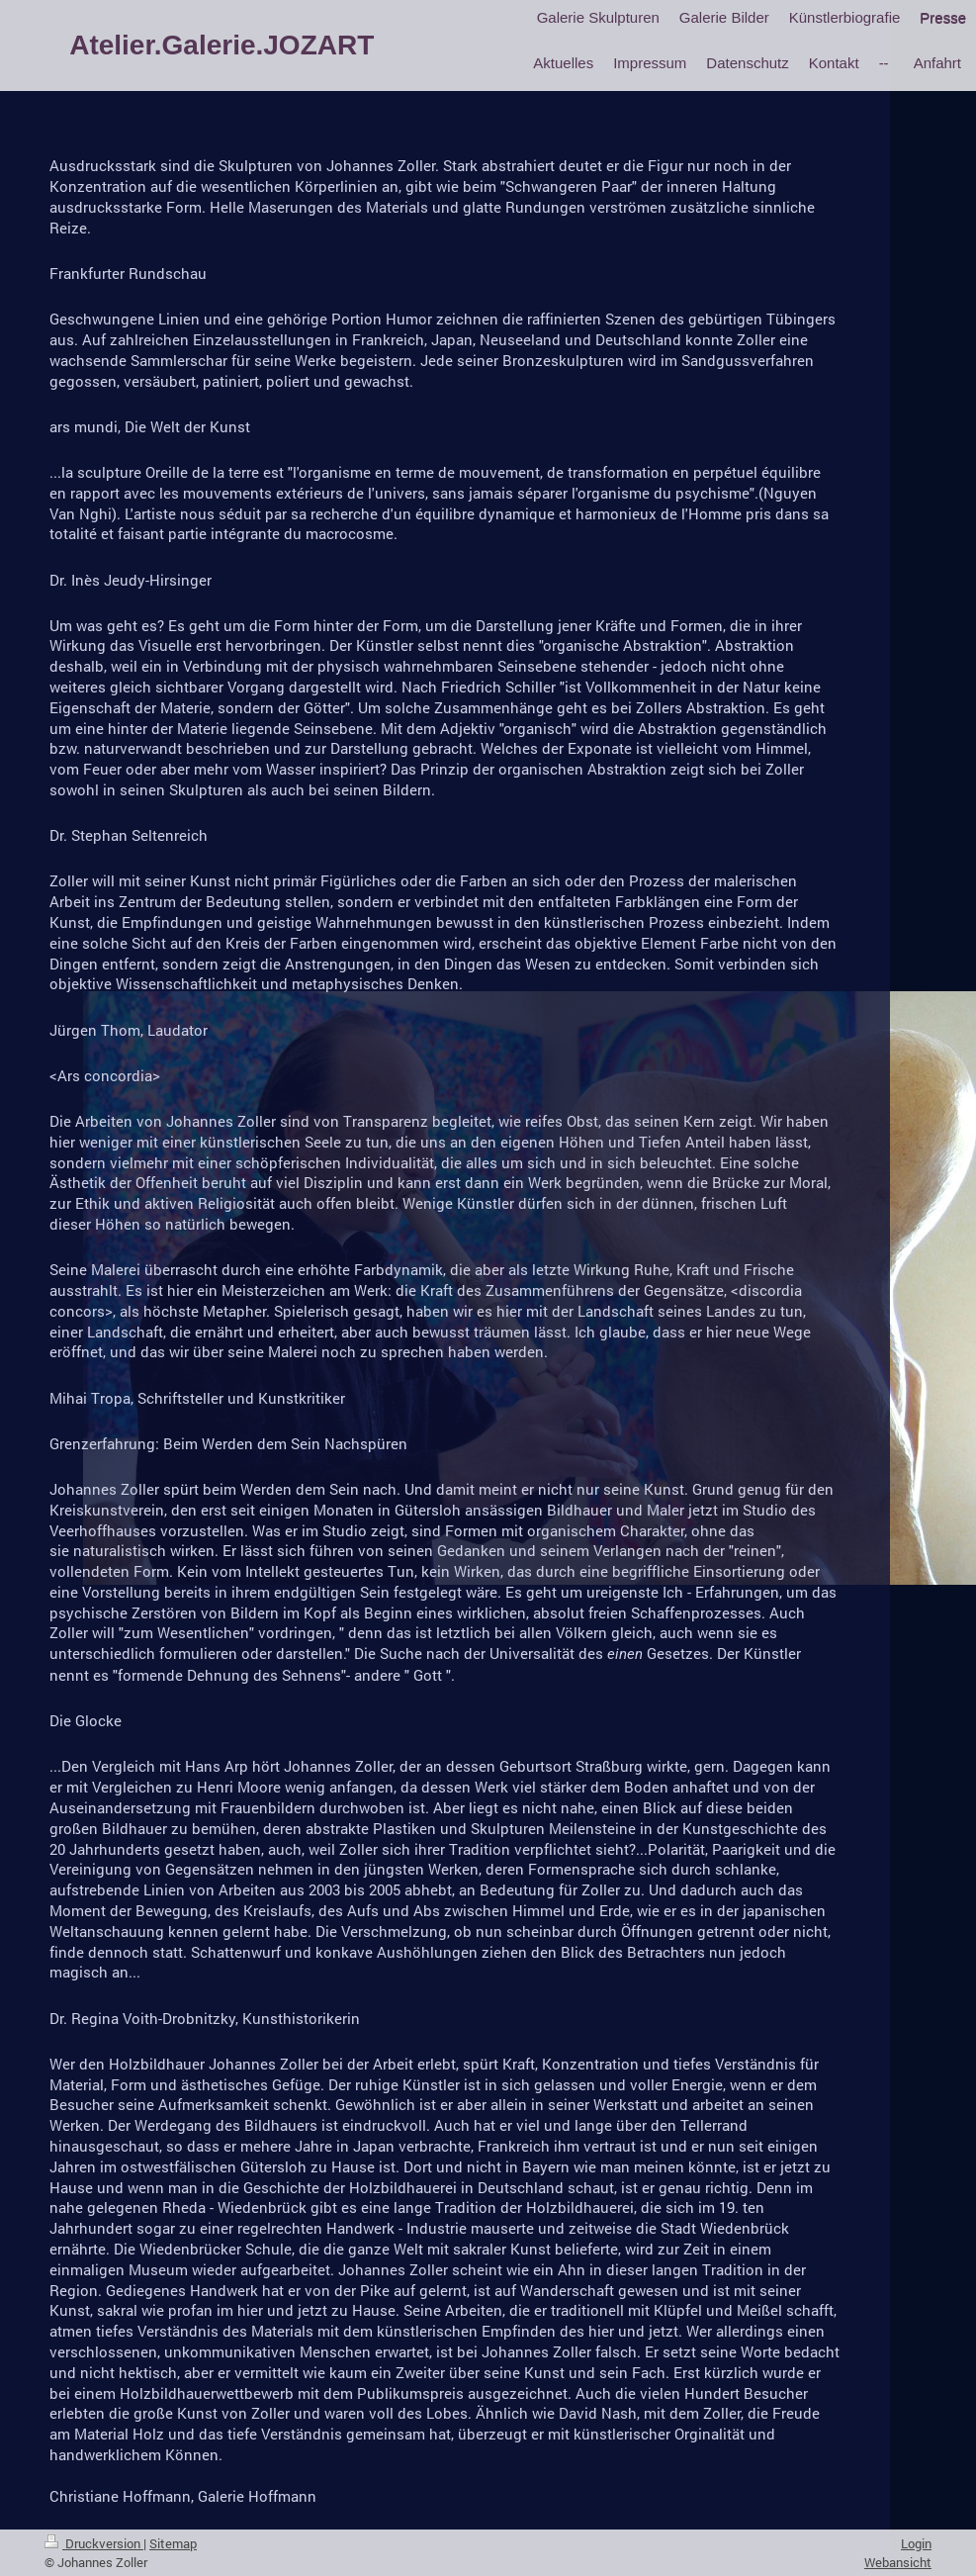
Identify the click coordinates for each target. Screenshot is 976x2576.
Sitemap (173, 2543)
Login (916, 2543)
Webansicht (898, 2562)
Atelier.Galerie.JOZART (221, 45)
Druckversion (93, 2543)
